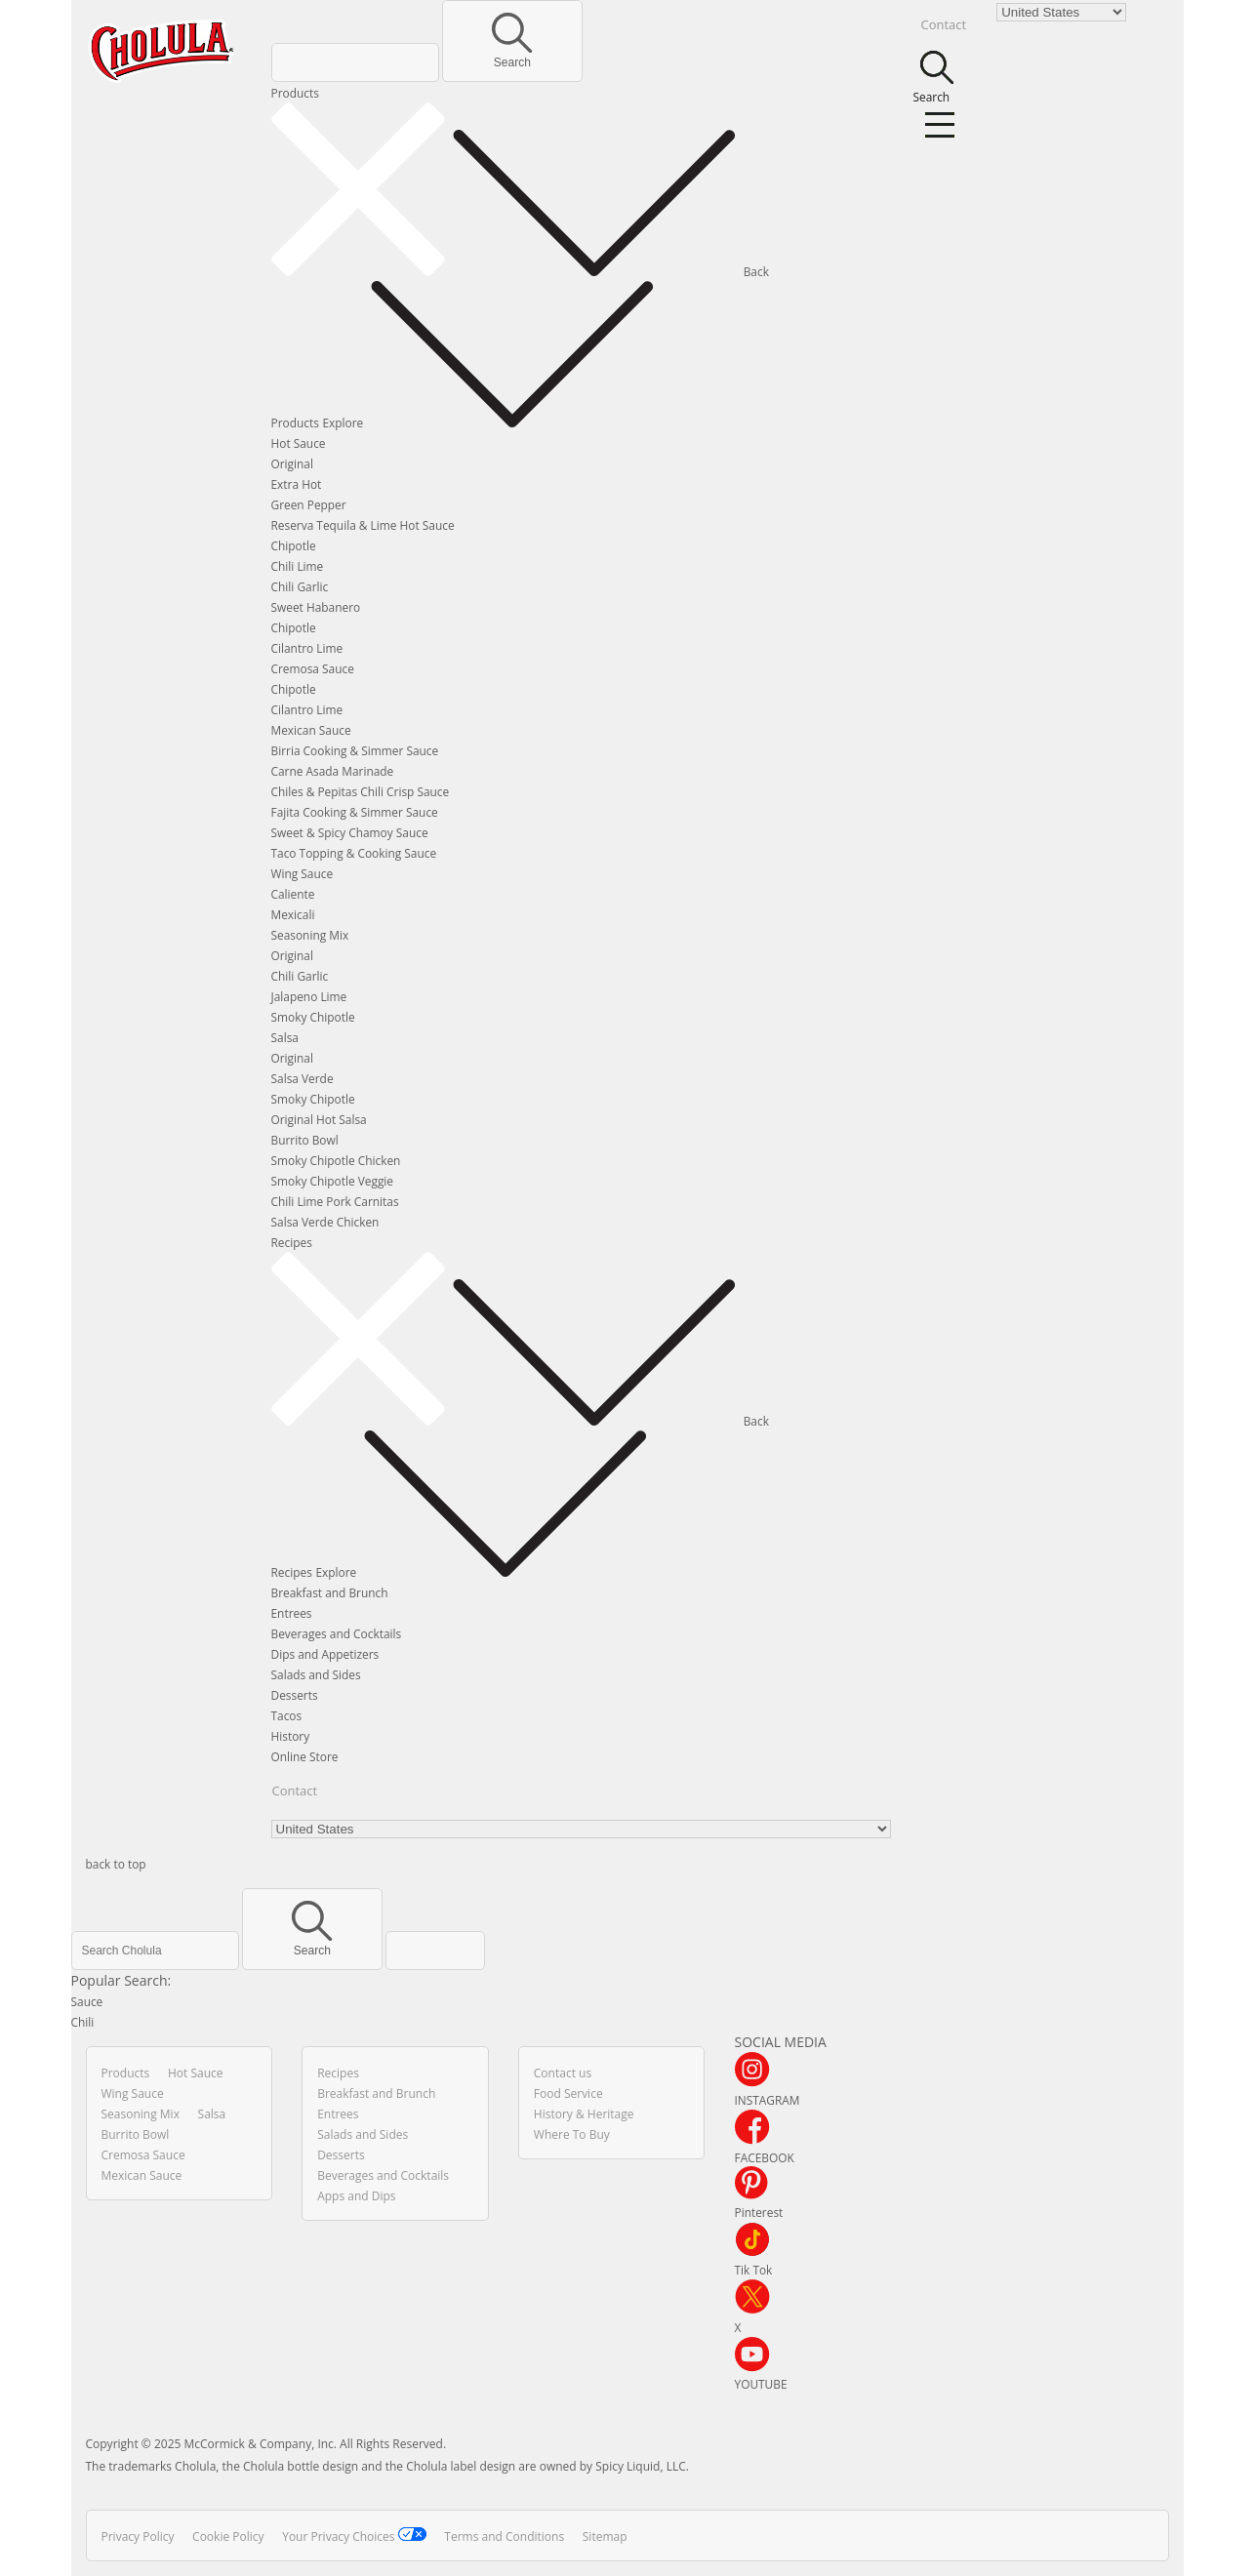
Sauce (87, 2001)
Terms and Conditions (504, 2536)
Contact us (562, 2073)
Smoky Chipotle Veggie (332, 1180)
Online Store (305, 1756)
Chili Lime (297, 566)
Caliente (293, 894)
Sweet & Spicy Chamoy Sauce (349, 832)
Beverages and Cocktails (336, 1633)
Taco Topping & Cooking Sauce (354, 853)
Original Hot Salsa (319, 1119)
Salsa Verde (302, 1078)
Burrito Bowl (305, 1139)
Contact (295, 1790)
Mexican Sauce (311, 730)
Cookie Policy (227, 2536)
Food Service (568, 2093)
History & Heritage (584, 2114)
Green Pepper (308, 504)
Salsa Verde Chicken (325, 1221)
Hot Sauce (298, 443)
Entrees (291, 1613)
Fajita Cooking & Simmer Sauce (354, 812)
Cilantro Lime (307, 648)
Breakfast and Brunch (329, 1592)
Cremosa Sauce (312, 668)
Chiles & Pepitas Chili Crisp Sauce (360, 791)
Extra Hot (296, 484)
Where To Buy (572, 2134)
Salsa (285, 1037)
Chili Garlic (300, 586)
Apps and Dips (356, 2196)
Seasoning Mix (310, 935)
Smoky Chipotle (313, 1017)
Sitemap (605, 2536)
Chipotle (293, 545)
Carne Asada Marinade (332, 771)
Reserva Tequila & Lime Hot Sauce (363, 525)
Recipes (291, 1242)
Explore (490, 422)
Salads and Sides (316, 1674)
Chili (83, 2022)
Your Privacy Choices (354, 2536)
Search (512, 55)
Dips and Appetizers (325, 1654)
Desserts (294, 1695)
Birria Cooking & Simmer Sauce (355, 750)
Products (295, 93)
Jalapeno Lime (309, 996)
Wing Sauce (302, 873)
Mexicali (293, 914)
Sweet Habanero (316, 607)
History (290, 1736)
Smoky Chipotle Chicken (336, 1160)
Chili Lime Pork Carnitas (335, 1201)
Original (292, 463)
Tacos (287, 1715)
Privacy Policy (138, 2536)
